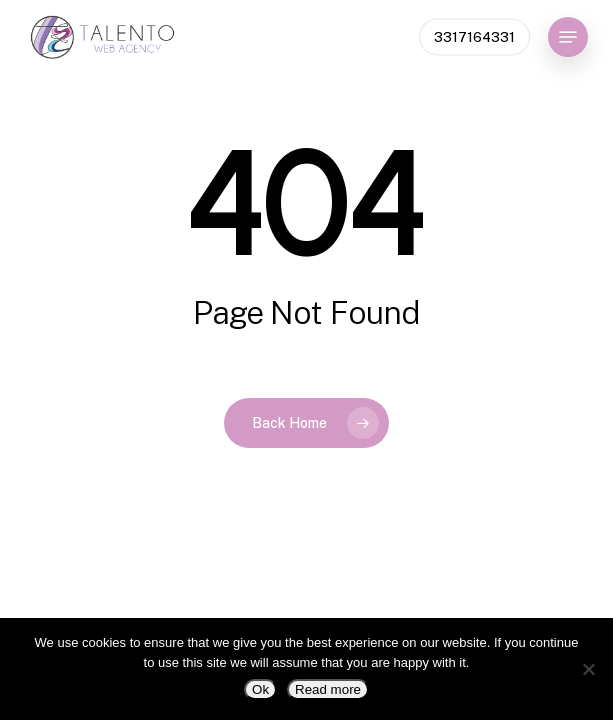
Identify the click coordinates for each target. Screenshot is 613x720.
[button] (568, 37)
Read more (328, 689)
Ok (260, 689)
